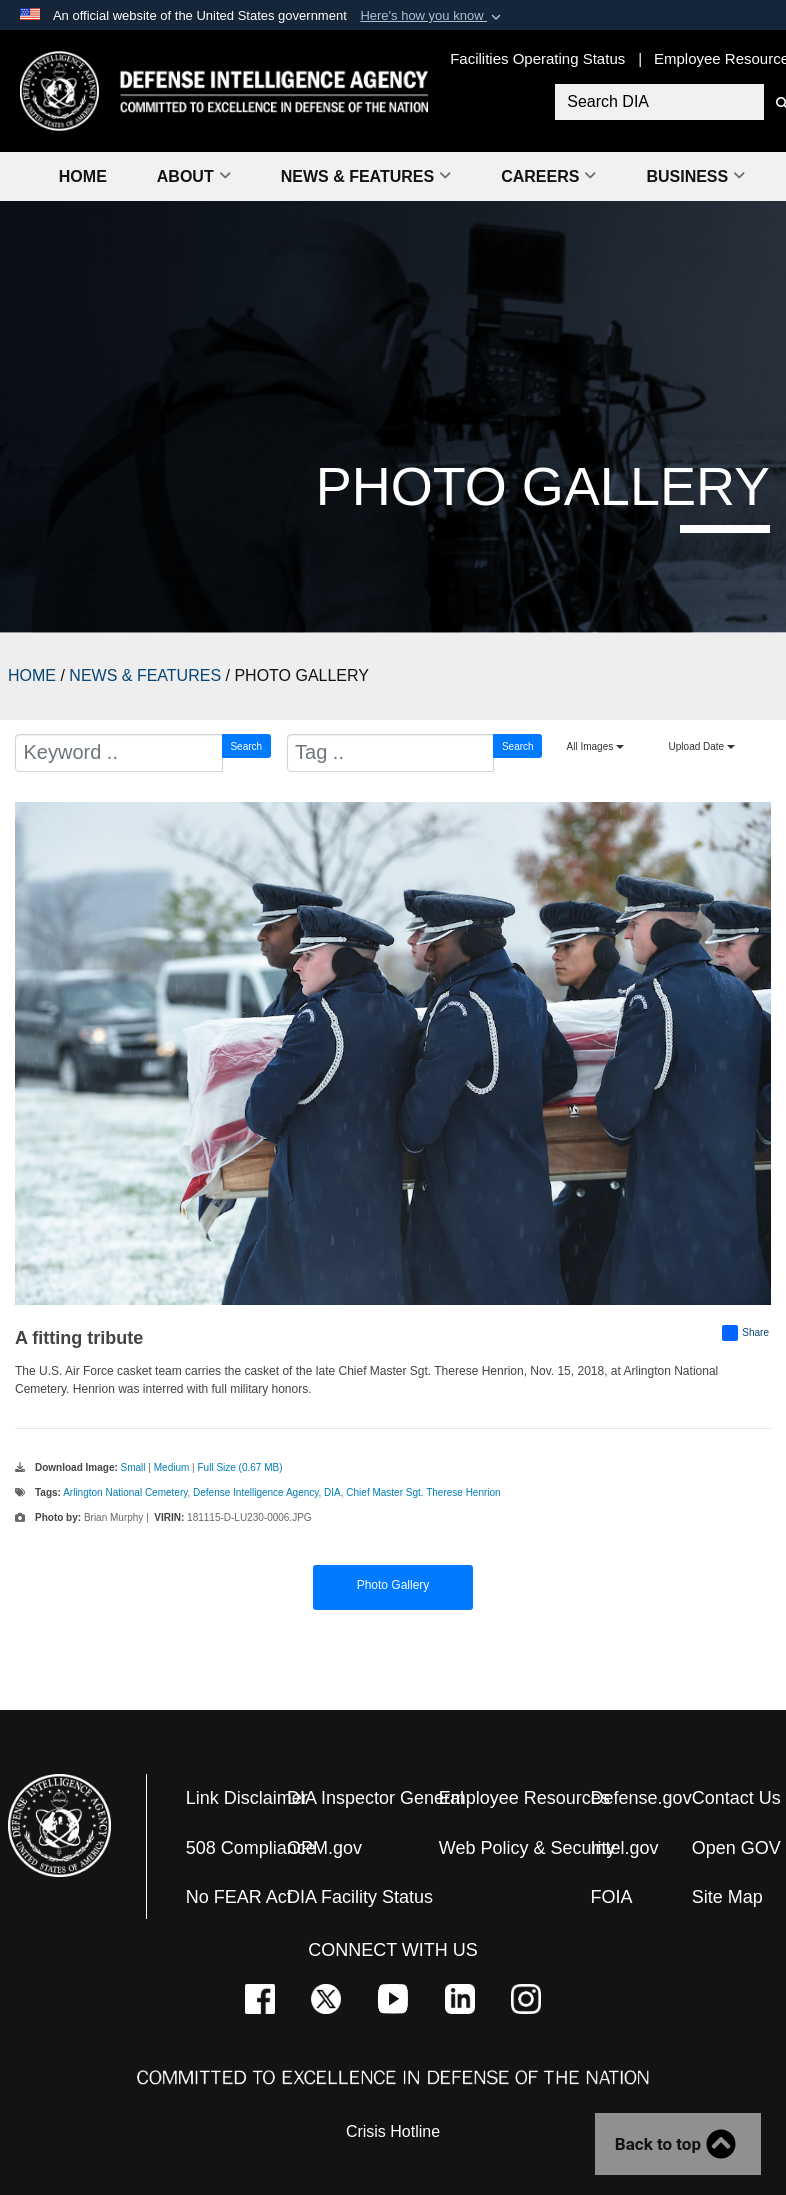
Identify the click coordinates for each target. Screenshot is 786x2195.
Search (246, 746)
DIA (332, 1492)
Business (695, 176)
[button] (432, 16)
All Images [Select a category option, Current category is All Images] (595, 746)
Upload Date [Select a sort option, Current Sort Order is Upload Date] (702, 746)
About (194, 176)
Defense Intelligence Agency (255, 1492)
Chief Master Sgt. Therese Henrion (423, 1492)
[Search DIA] (657, 102)
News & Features (366, 176)
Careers (548, 176)
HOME (32, 675)
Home (83, 176)
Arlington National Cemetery (125, 1492)
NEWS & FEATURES (145, 675)
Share (745, 1333)
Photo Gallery (393, 1585)
